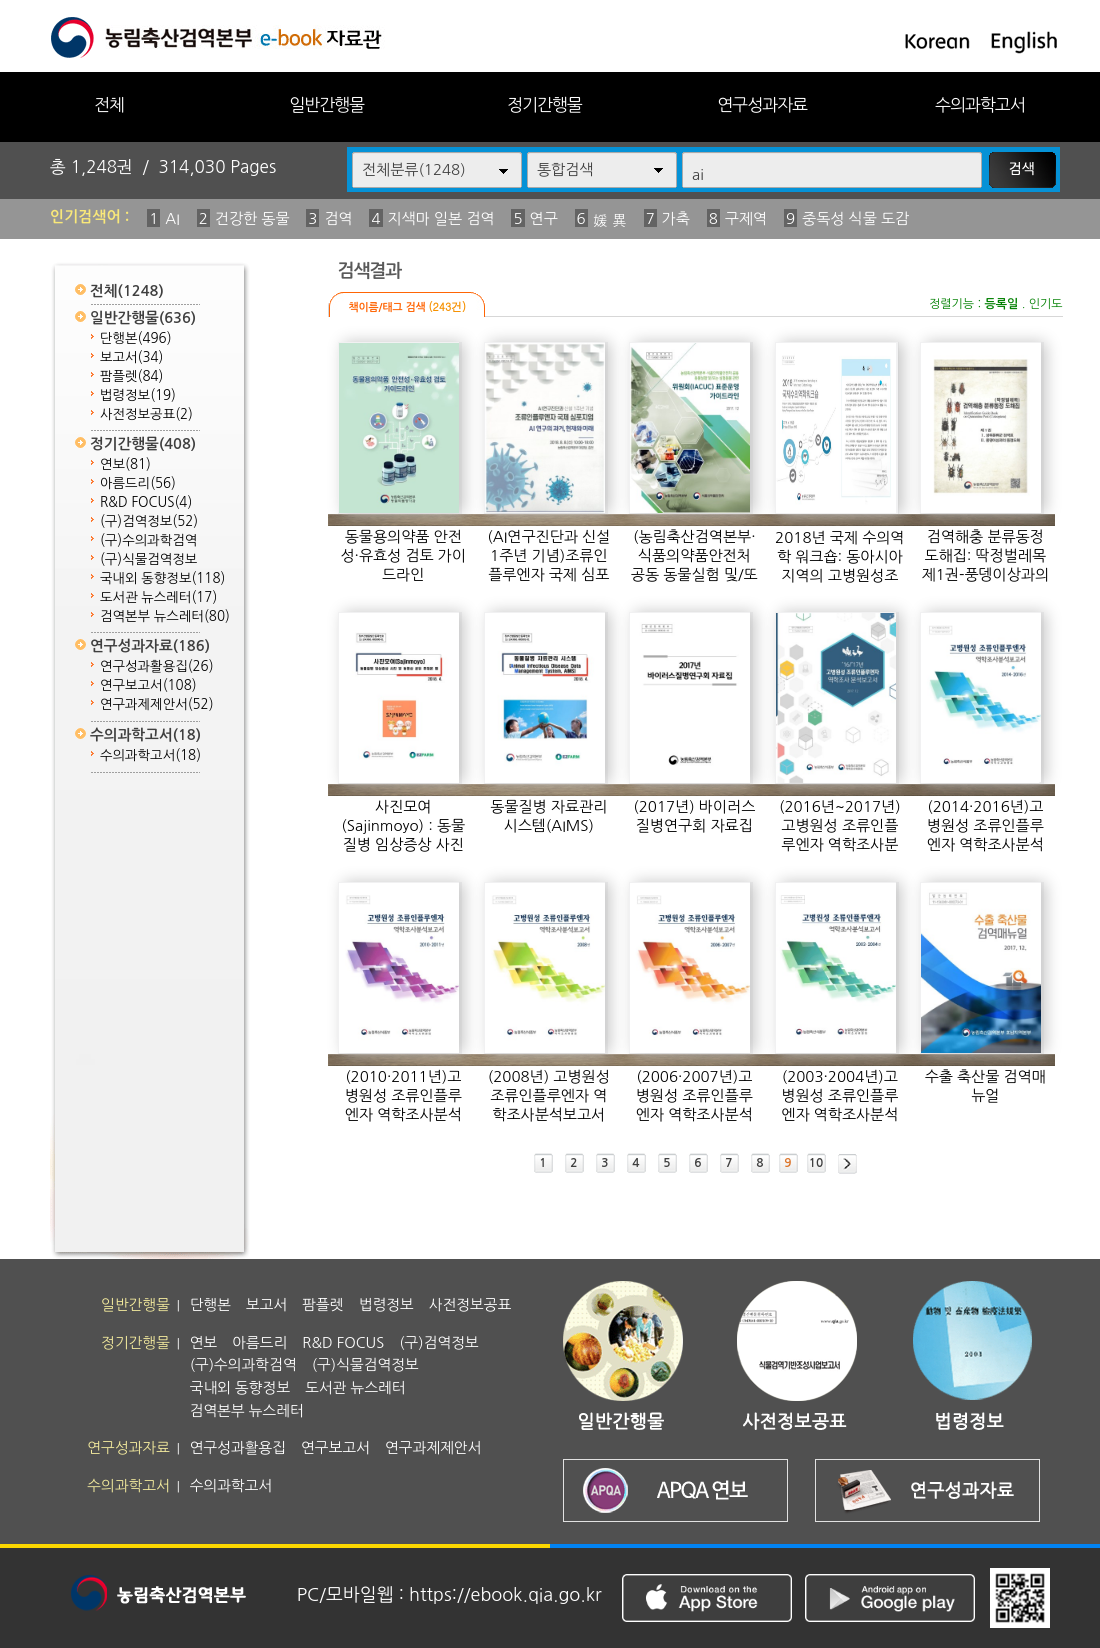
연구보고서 (148, 685)
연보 (125, 464)
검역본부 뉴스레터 (165, 616)
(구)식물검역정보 (148, 559)
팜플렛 (131, 376)
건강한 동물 (252, 218)
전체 (109, 104)
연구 (544, 218)
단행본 (136, 338)
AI (172, 218)
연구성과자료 (762, 104)
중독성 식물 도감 (855, 218)
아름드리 (138, 483)
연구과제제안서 (157, 704)
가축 (676, 218)
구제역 (746, 218)
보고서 (131, 357)
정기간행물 (544, 104)
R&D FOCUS (146, 502)
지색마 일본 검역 (441, 218)
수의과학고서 (980, 104)
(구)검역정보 (149, 521)
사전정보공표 (146, 414)
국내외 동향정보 (162, 578)
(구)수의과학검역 (148, 540)
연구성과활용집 (157, 666)
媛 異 (610, 220)
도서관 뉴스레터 (158, 597)
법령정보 (138, 395)
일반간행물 (326, 104)
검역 (338, 218)
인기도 (1046, 304)
